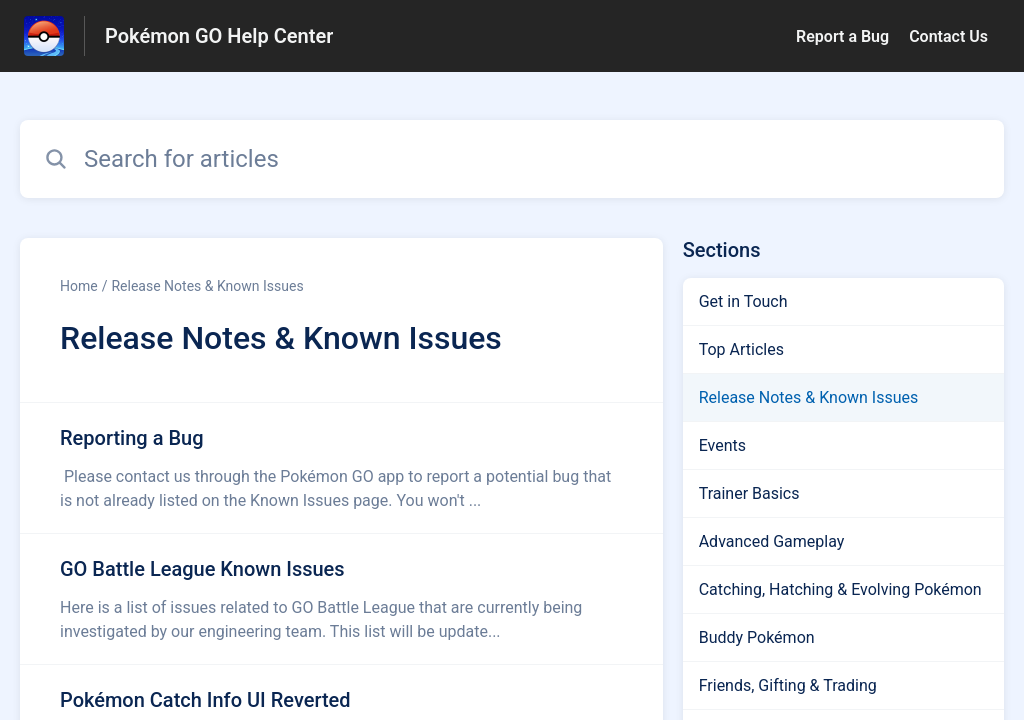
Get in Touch (743, 301)
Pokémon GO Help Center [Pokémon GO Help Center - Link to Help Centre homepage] (219, 36)
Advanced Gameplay (772, 541)
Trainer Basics (749, 493)
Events (722, 445)
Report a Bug (842, 36)
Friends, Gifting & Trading (788, 685)
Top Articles (741, 349)
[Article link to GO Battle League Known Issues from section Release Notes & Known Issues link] (341, 599)
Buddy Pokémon (757, 637)
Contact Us (948, 36)
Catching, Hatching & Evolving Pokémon (840, 589)
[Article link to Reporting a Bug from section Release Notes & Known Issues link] (341, 468)
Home (79, 286)
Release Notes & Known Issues (207, 286)
